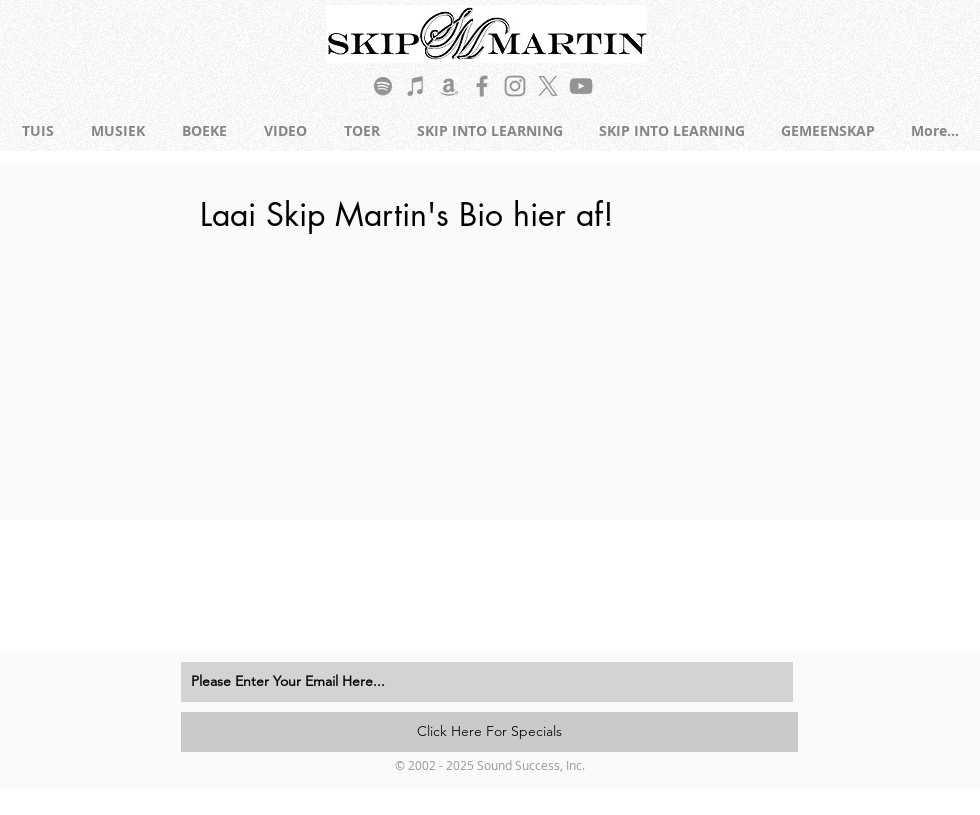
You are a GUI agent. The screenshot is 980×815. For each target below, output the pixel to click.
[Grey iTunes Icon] (416, 86)
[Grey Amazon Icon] (449, 86)
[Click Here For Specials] (489, 732)
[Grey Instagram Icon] (515, 86)
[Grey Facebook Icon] (482, 86)
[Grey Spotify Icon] (383, 86)
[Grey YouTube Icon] (581, 86)
